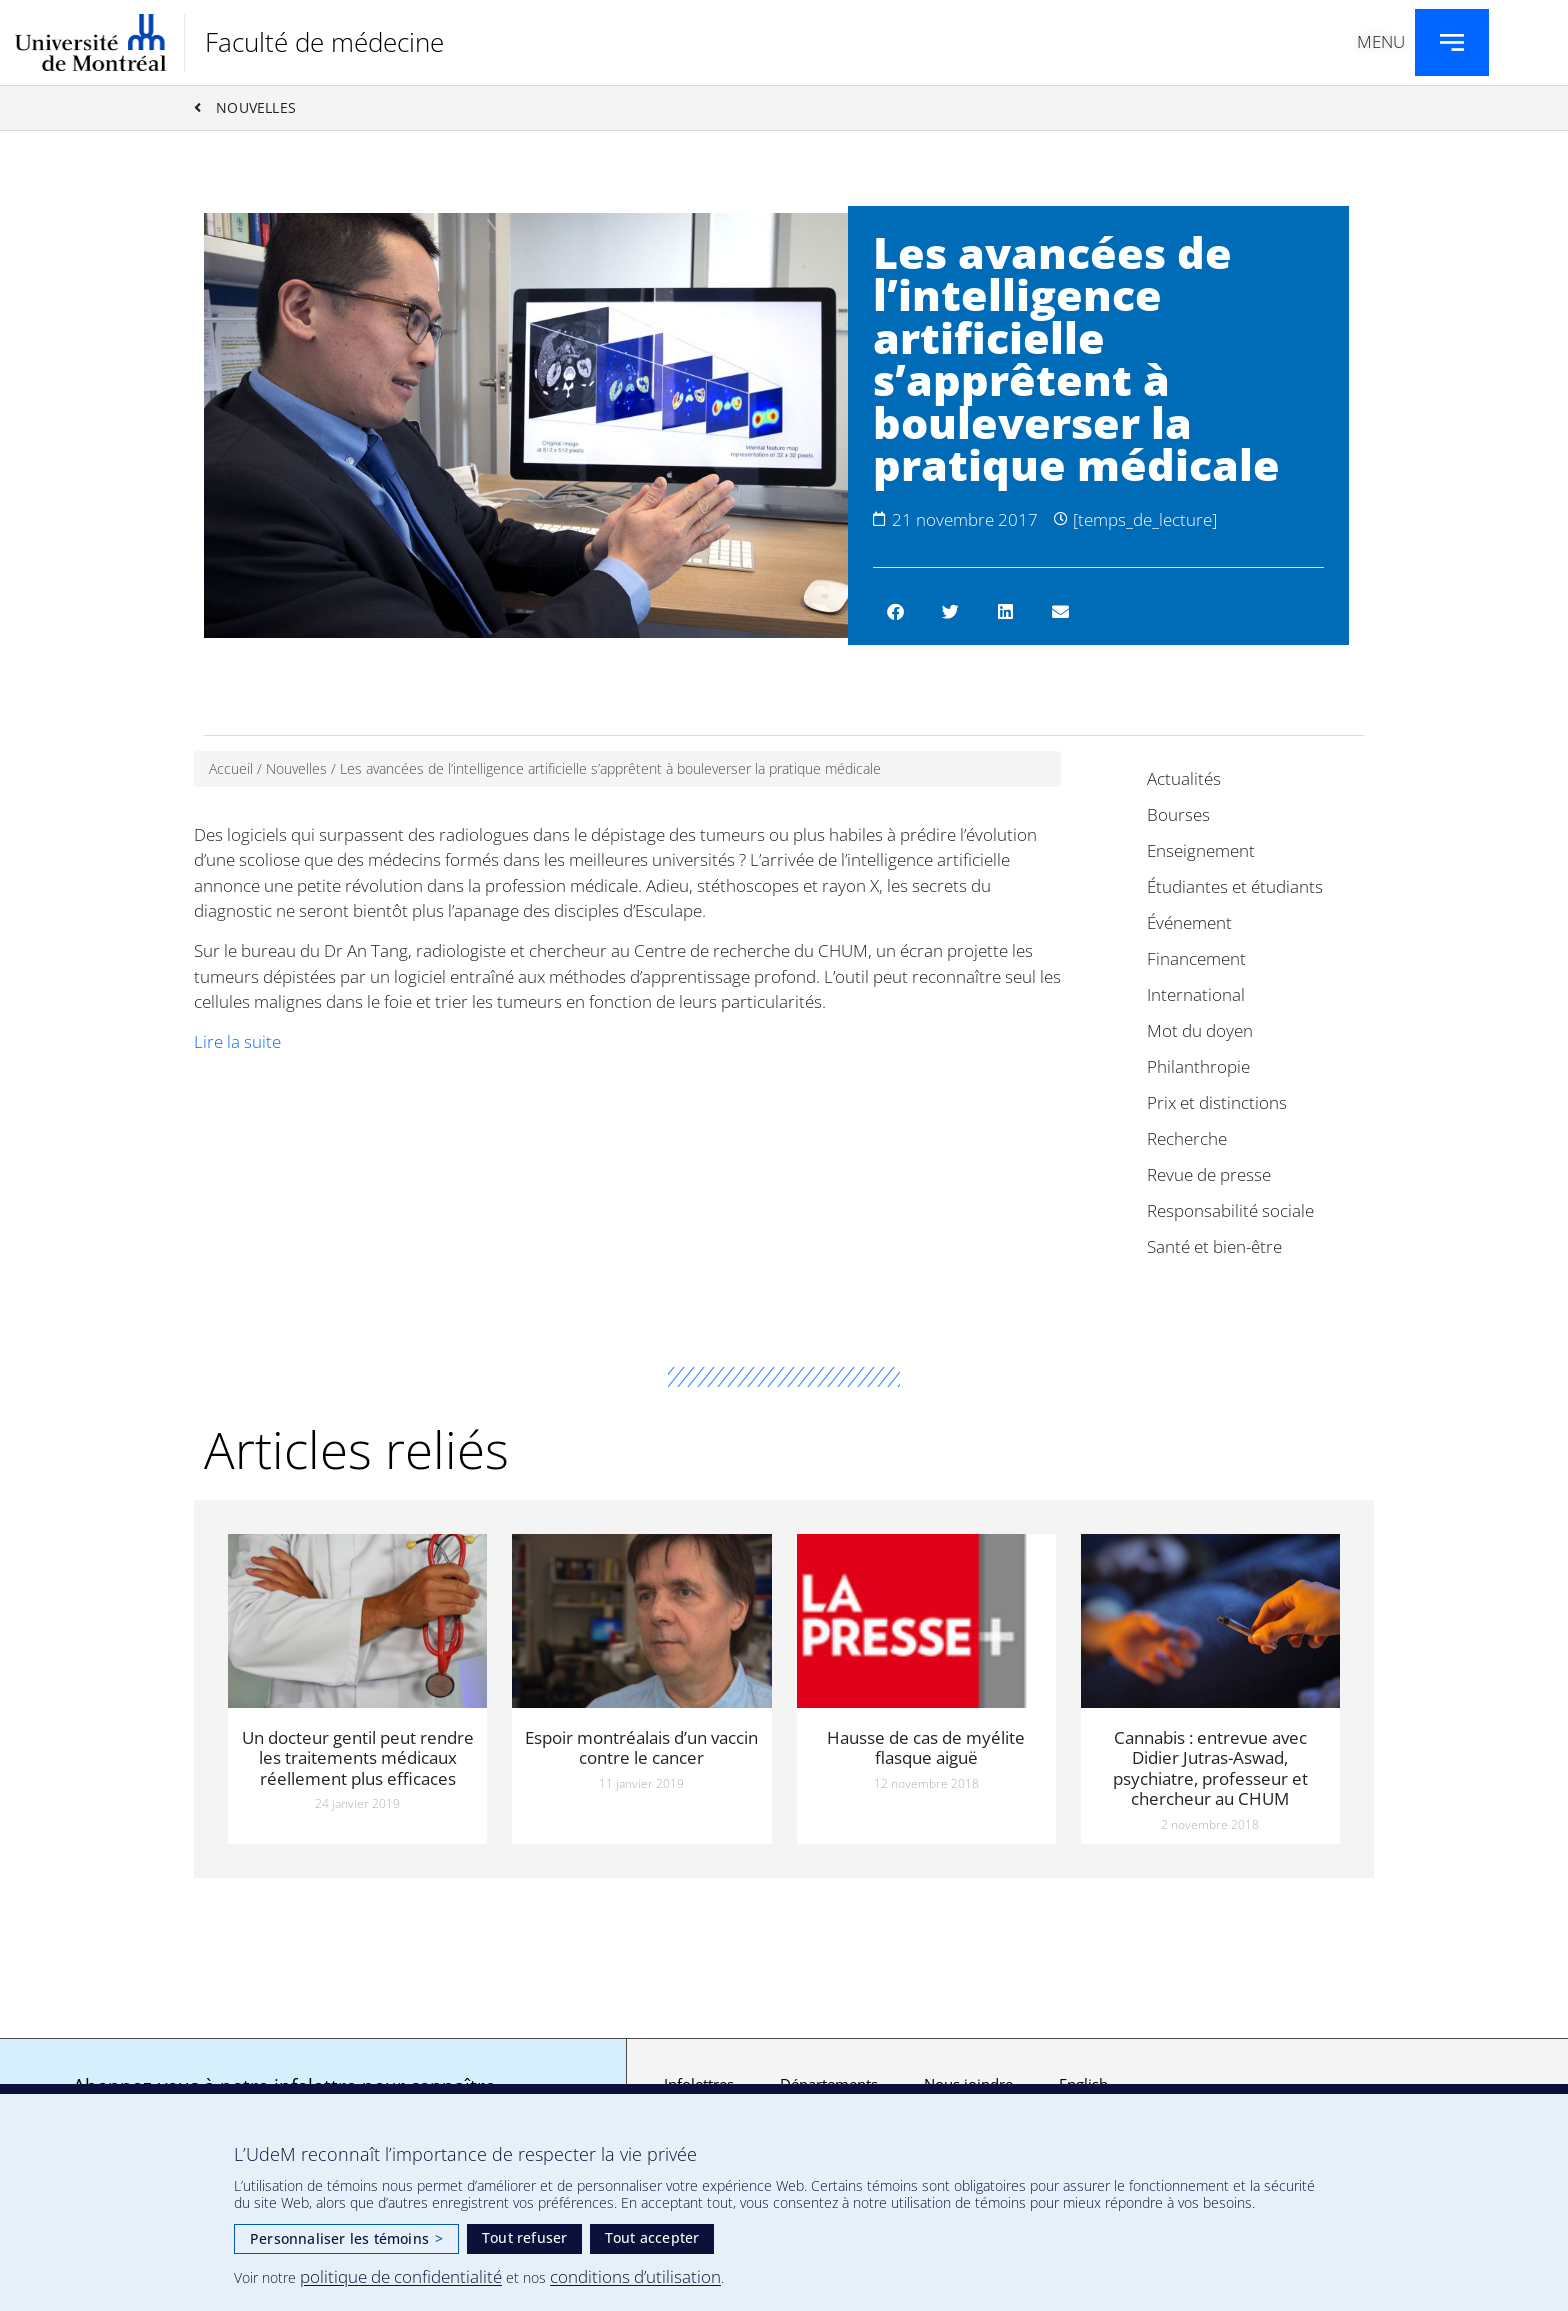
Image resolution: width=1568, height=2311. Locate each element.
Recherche (1187, 1138)
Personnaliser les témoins (346, 2238)
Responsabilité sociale (1230, 1210)
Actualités (1184, 778)
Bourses (1178, 814)
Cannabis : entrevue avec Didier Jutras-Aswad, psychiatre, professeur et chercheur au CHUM (1210, 1768)
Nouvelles (296, 768)
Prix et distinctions (1217, 1102)
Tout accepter (652, 2237)
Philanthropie (1198, 1066)
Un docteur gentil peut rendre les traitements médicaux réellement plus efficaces (358, 1758)
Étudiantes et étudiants (1235, 886)
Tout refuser (524, 2237)
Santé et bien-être (1214, 1246)
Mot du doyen (1200, 1030)
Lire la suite (237, 1041)
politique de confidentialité (401, 2276)
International (1196, 994)
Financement (1196, 958)
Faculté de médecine (324, 42)
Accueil (231, 768)
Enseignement (1201, 850)
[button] (895, 611)
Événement (1189, 922)
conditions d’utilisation (635, 2276)
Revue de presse (1209, 1174)
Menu (1381, 41)
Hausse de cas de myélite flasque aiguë (926, 1747)
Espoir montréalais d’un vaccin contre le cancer (641, 1747)
